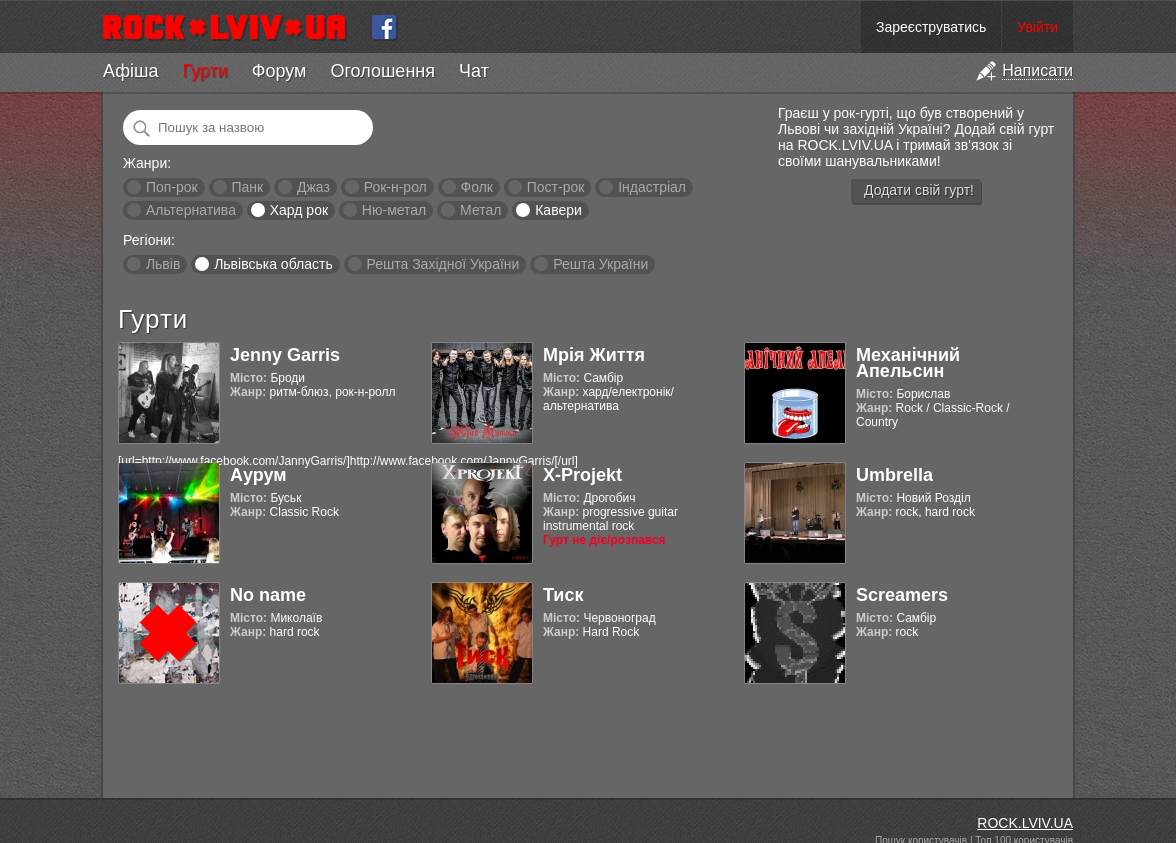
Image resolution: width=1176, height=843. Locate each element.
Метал (480, 210)
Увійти (1037, 27)
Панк (247, 187)
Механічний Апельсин (908, 363)
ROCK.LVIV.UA (1025, 823)
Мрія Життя (594, 355)
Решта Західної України (442, 264)
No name (268, 595)
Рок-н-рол (395, 187)
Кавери (558, 210)
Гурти (204, 71)
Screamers (902, 595)
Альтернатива (191, 210)
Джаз (313, 187)
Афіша (130, 71)
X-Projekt (582, 475)
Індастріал (652, 187)
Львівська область (273, 264)
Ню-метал (394, 210)
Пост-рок (556, 187)
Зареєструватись (931, 27)
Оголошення (382, 71)
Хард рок (299, 210)
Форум (279, 71)
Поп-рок (172, 187)
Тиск (563, 595)
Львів (163, 264)
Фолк (477, 187)
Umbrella (894, 475)
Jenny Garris (285, 355)
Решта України (600, 264)
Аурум (258, 475)
